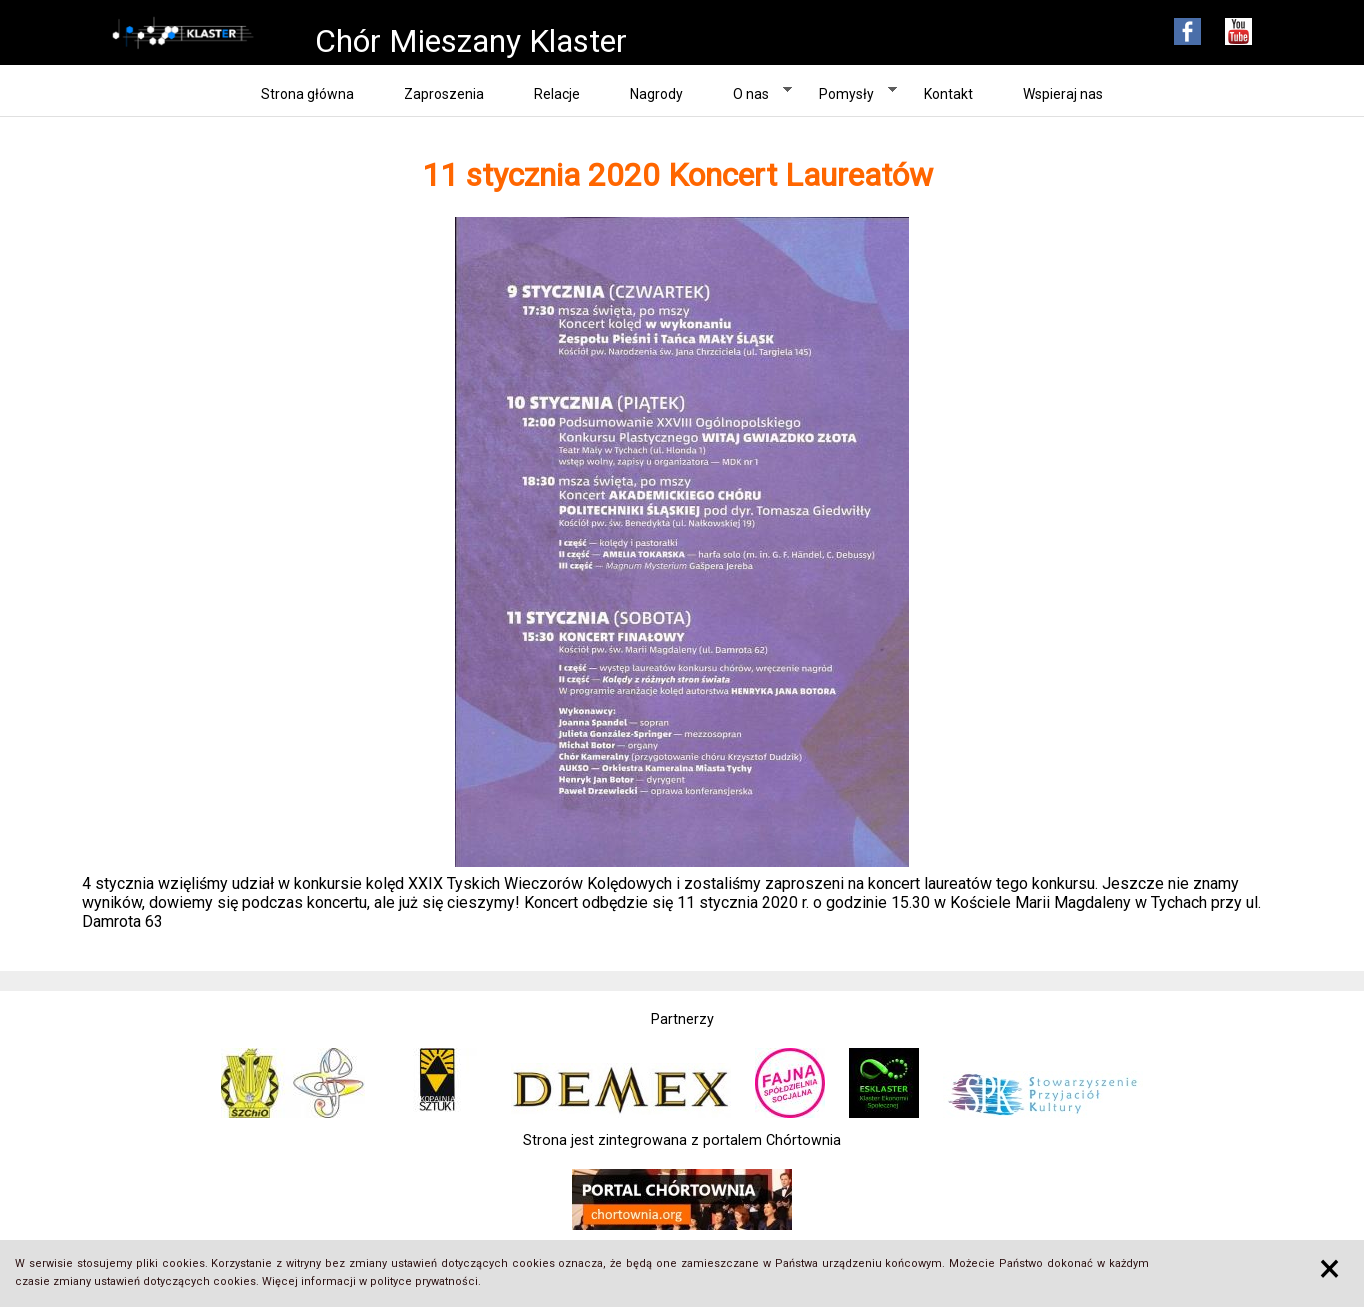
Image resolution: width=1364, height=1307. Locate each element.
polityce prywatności (424, 1281)
